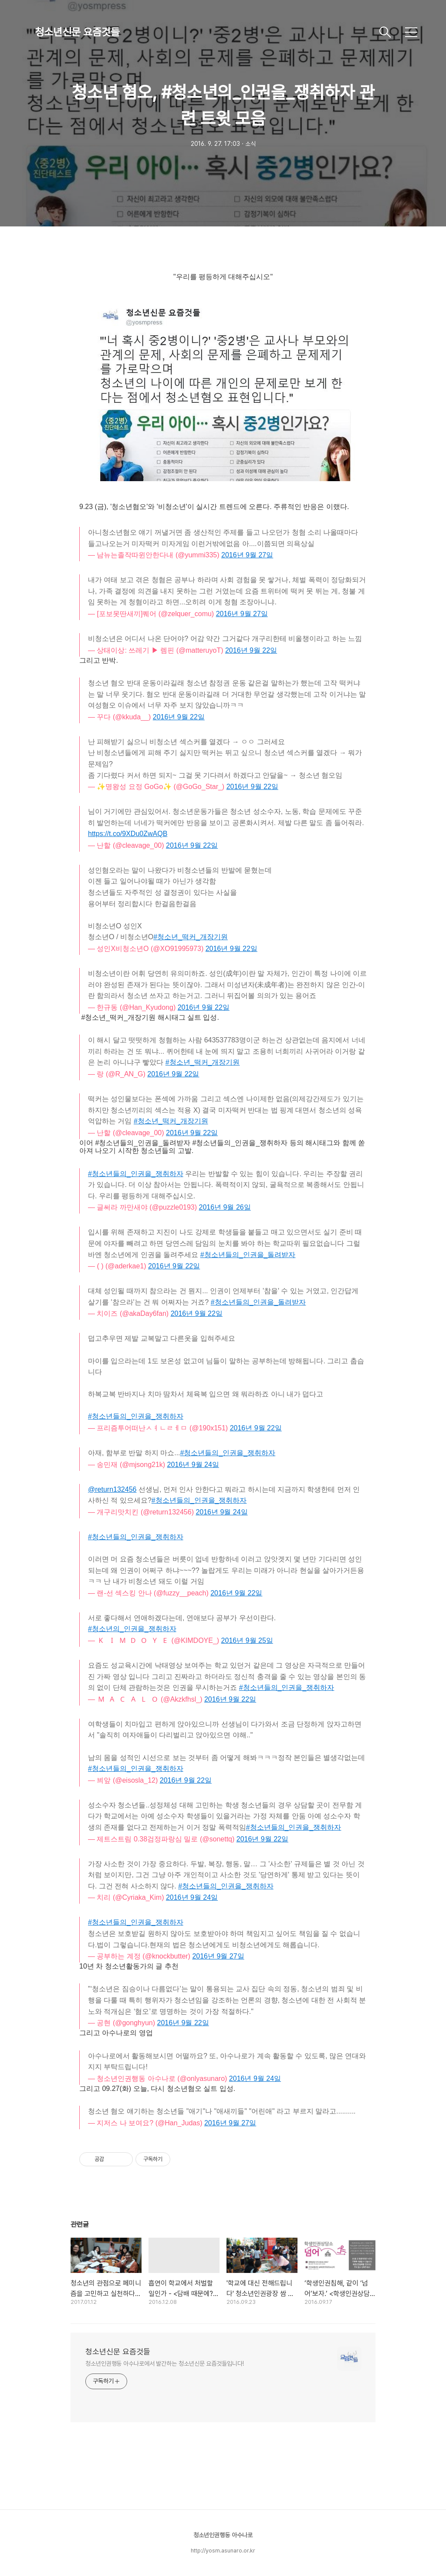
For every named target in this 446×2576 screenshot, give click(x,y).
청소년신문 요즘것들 (77, 32)
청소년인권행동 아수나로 (223, 2535)
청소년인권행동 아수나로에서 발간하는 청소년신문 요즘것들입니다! (164, 2363)
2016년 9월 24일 (192, 1897)
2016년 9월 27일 (218, 1956)
